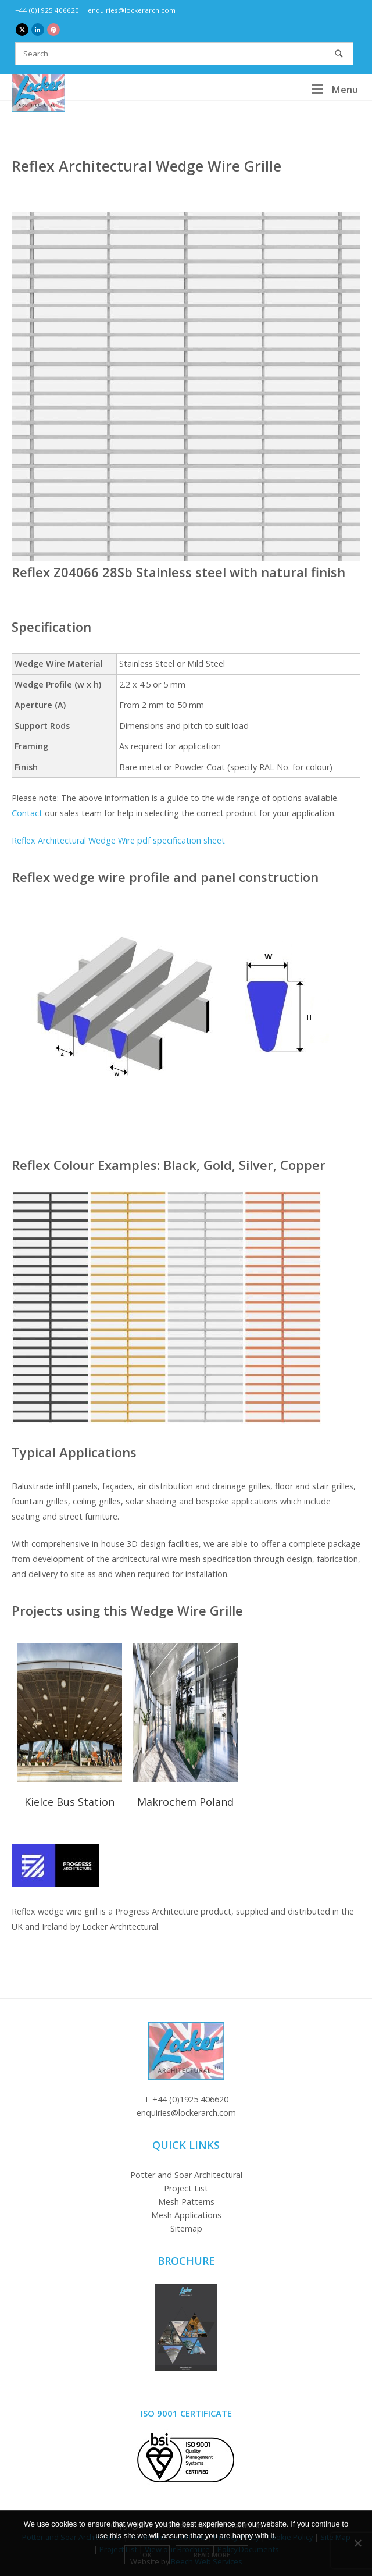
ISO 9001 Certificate (186, 2413)
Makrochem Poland (185, 1802)
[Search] (338, 53)
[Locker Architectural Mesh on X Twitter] (22, 29)
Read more (212, 2554)
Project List (186, 2188)
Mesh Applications (186, 2215)
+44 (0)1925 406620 (47, 10)
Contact (27, 813)
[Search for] (184, 53)
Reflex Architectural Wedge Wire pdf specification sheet (118, 840)
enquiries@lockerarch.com (132, 10)
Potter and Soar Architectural (186, 2174)
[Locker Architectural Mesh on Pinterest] (53, 29)
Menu (335, 89)
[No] (357, 2543)
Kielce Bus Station (69, 1802)
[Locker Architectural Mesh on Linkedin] (37, 29)
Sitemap (186, 2228)
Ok (147, 2554)
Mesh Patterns (186, 2201)
